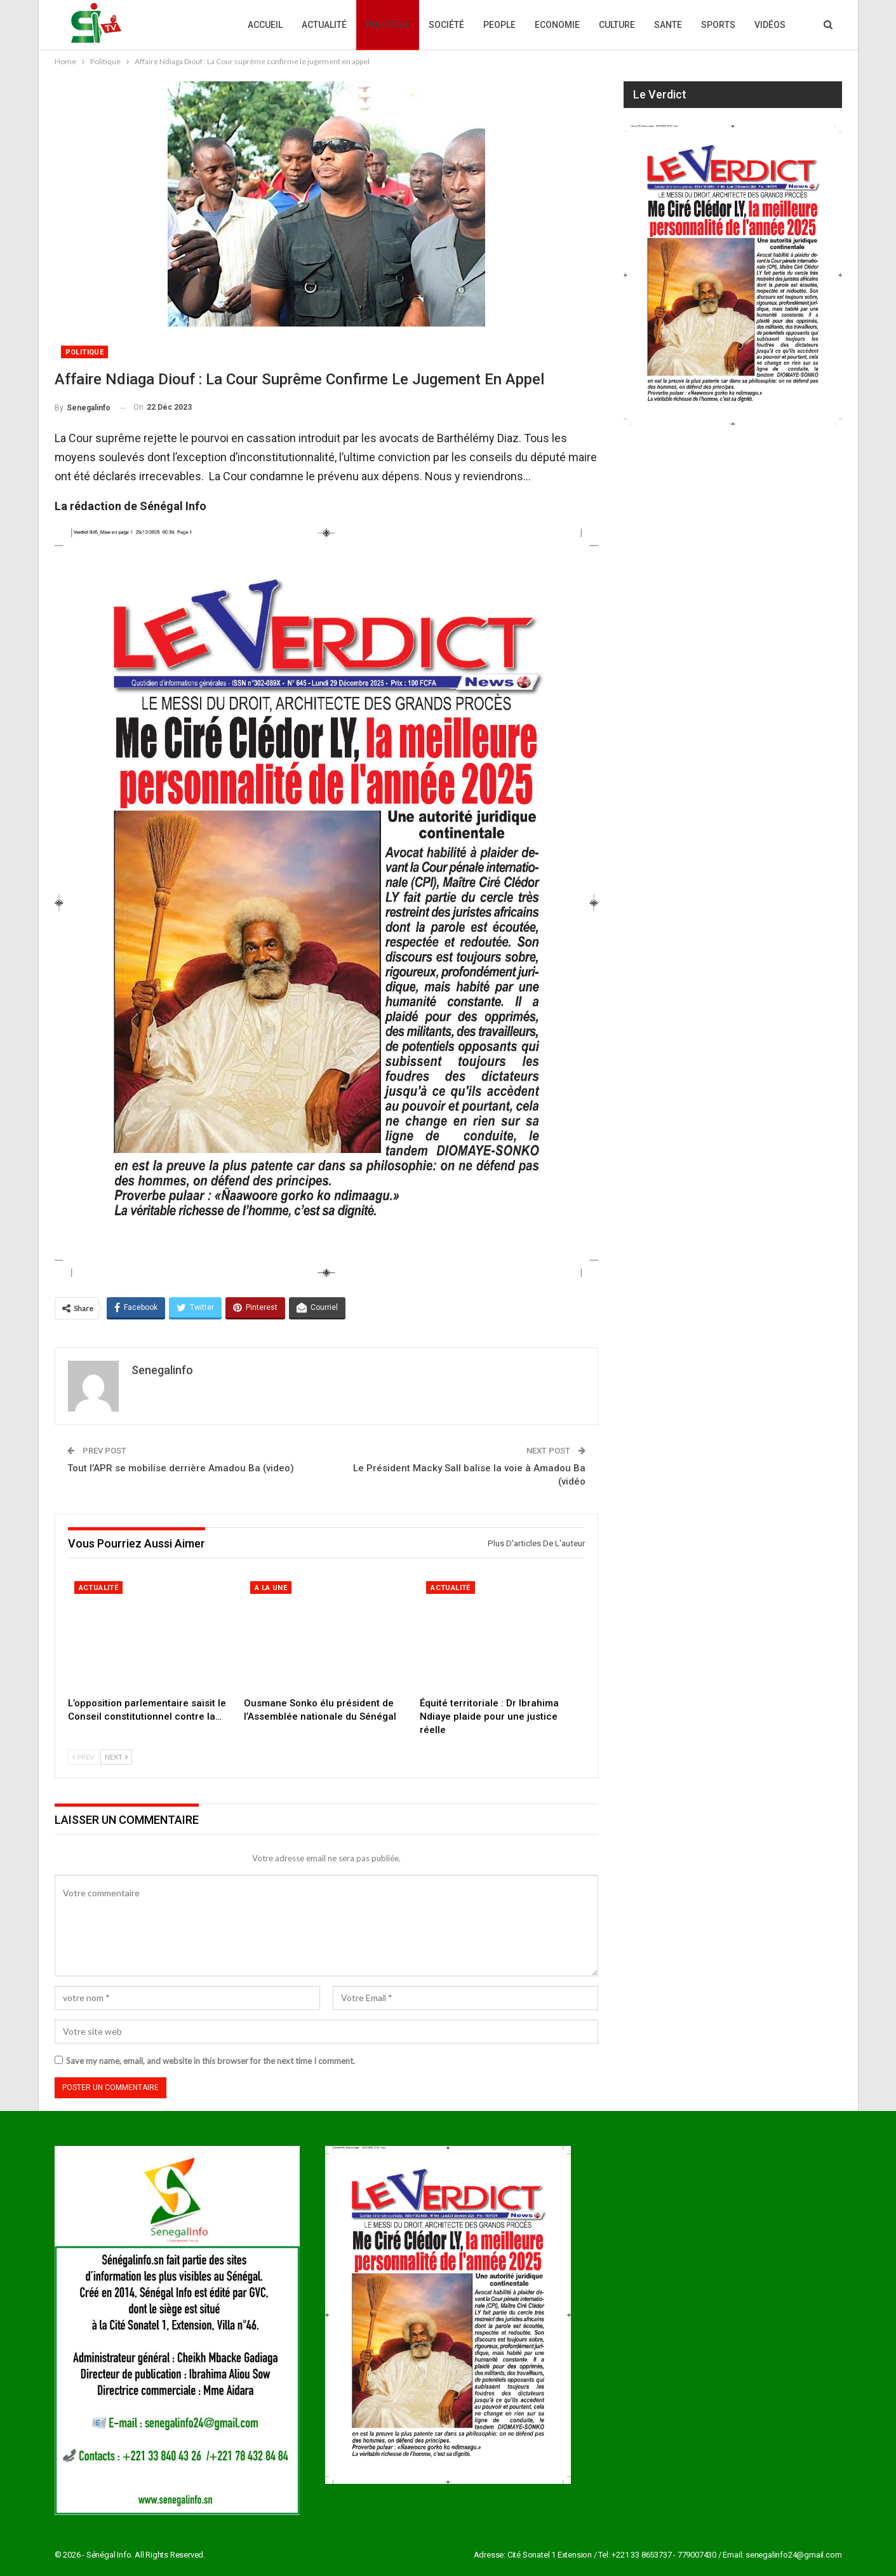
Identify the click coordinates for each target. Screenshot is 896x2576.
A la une (271, 1588)
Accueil (265, 25)
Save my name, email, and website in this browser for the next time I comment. (210, 2061)
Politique (388, 25)
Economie (557, 25)
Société (446, 25)
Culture (617, 25)
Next (116, 1757)
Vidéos (770, 25)
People (499, 25)
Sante (668, 25)
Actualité (324, 25)
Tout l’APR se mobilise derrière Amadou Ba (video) (180, 1468)
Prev (83, 1757)
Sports (718, 25)
